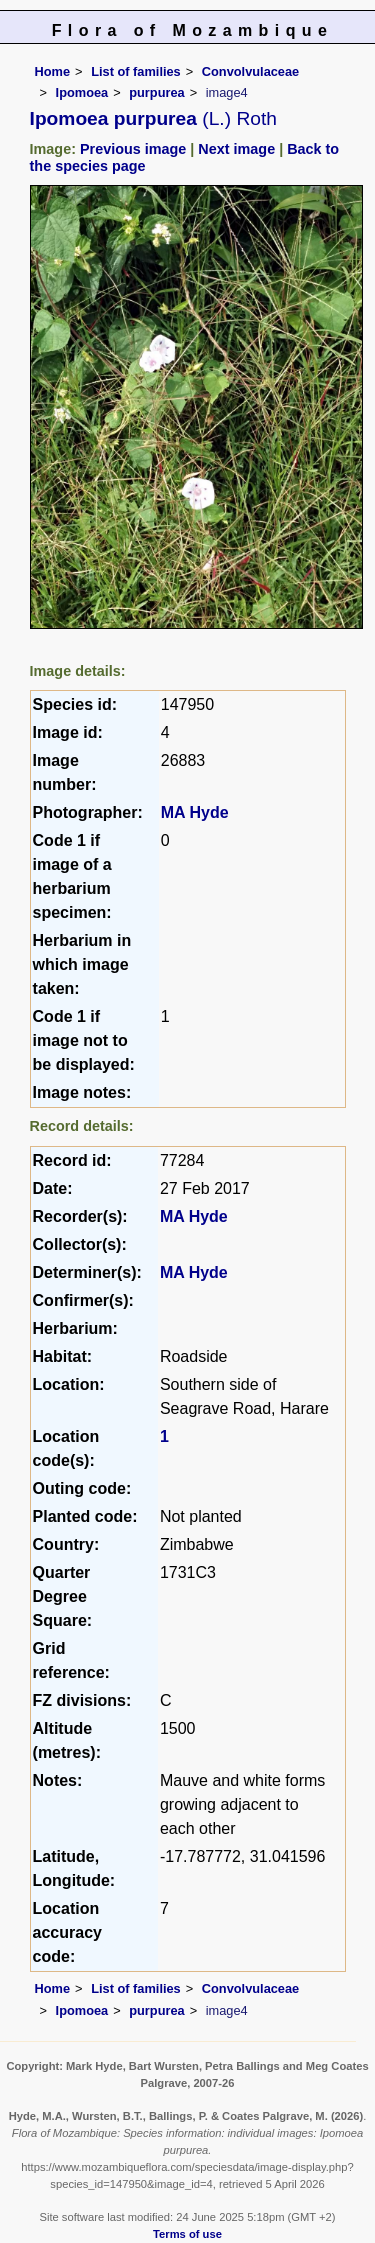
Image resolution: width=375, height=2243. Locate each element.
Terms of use (187, 2234)
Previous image (133, 149)
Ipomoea (82, 92)
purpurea (156, 92)
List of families (136, 71)
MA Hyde (195, 812)
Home (53, 71)
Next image (236, 149)
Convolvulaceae (250, 71)
